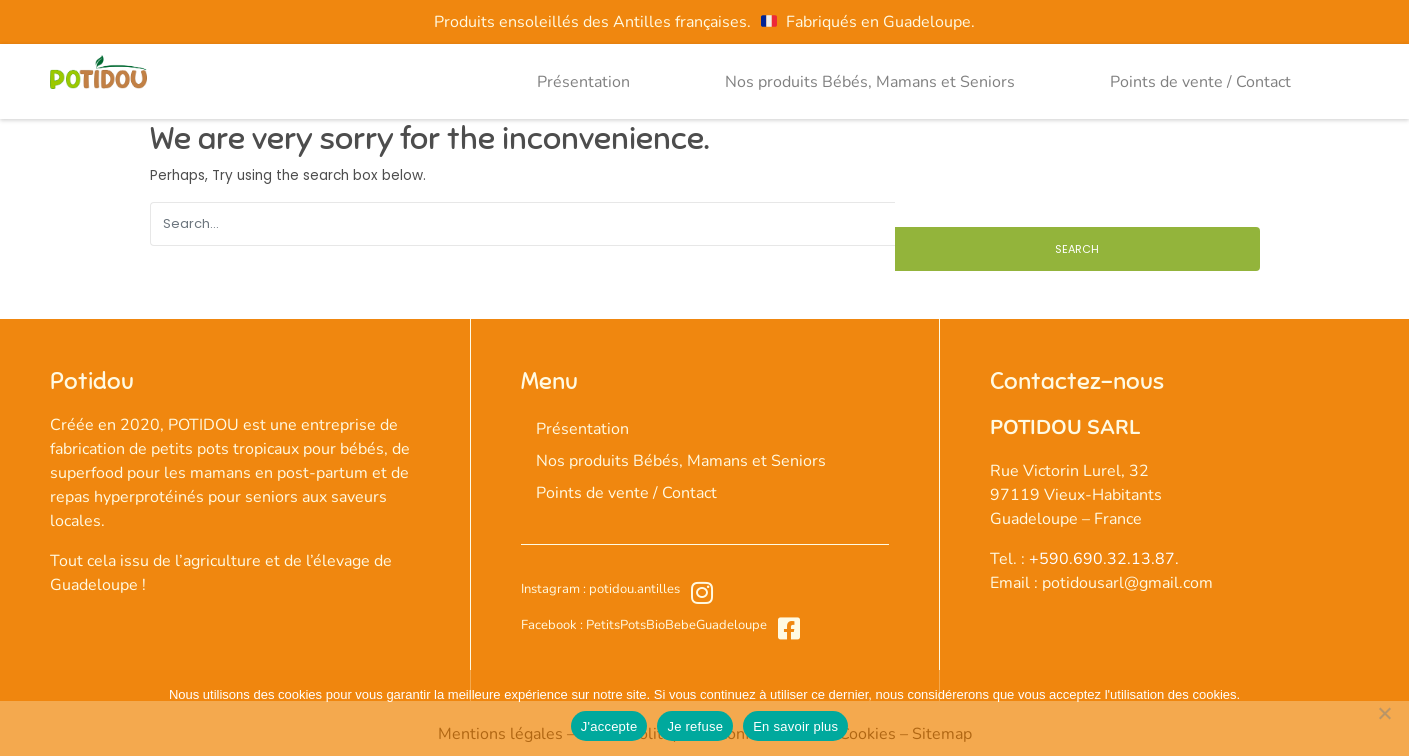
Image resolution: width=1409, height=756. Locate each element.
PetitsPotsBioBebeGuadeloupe (675, 625)
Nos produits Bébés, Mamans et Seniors (870, 82)
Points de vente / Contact (1200, 82)
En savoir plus (795, 726)
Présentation (583, 82)
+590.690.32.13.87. (1104, 559)
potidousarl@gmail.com (1127, 583)
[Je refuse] (1384, 713)
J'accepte (609, 726)
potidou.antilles (633, 589)
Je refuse (695, 726)
